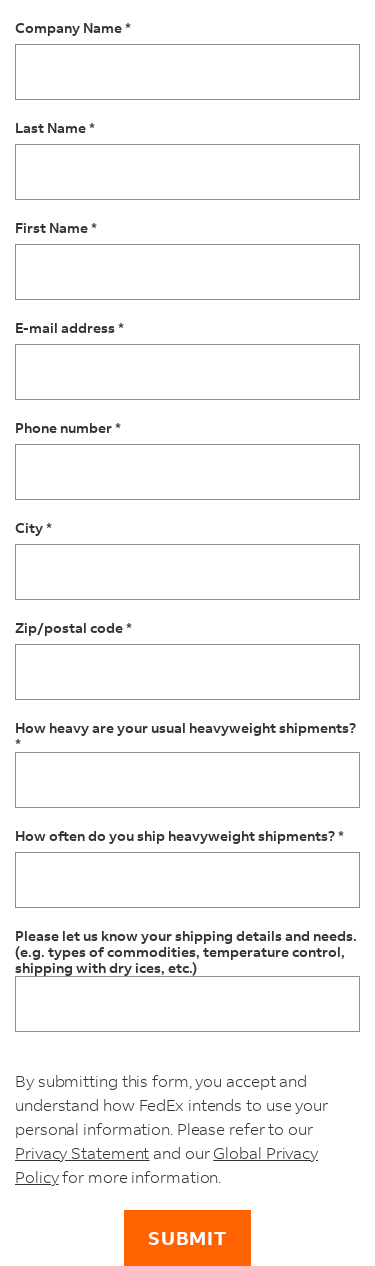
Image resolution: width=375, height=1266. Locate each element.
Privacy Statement (82, 1152)
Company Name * (73, 28)
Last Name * (55, 128)
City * (33, 528)
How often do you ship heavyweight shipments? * (179, 836)
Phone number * (68, 428)
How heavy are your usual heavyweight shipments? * (185, 736)
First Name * (56, 228)
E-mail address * (69, 328)
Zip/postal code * (73, 628)
